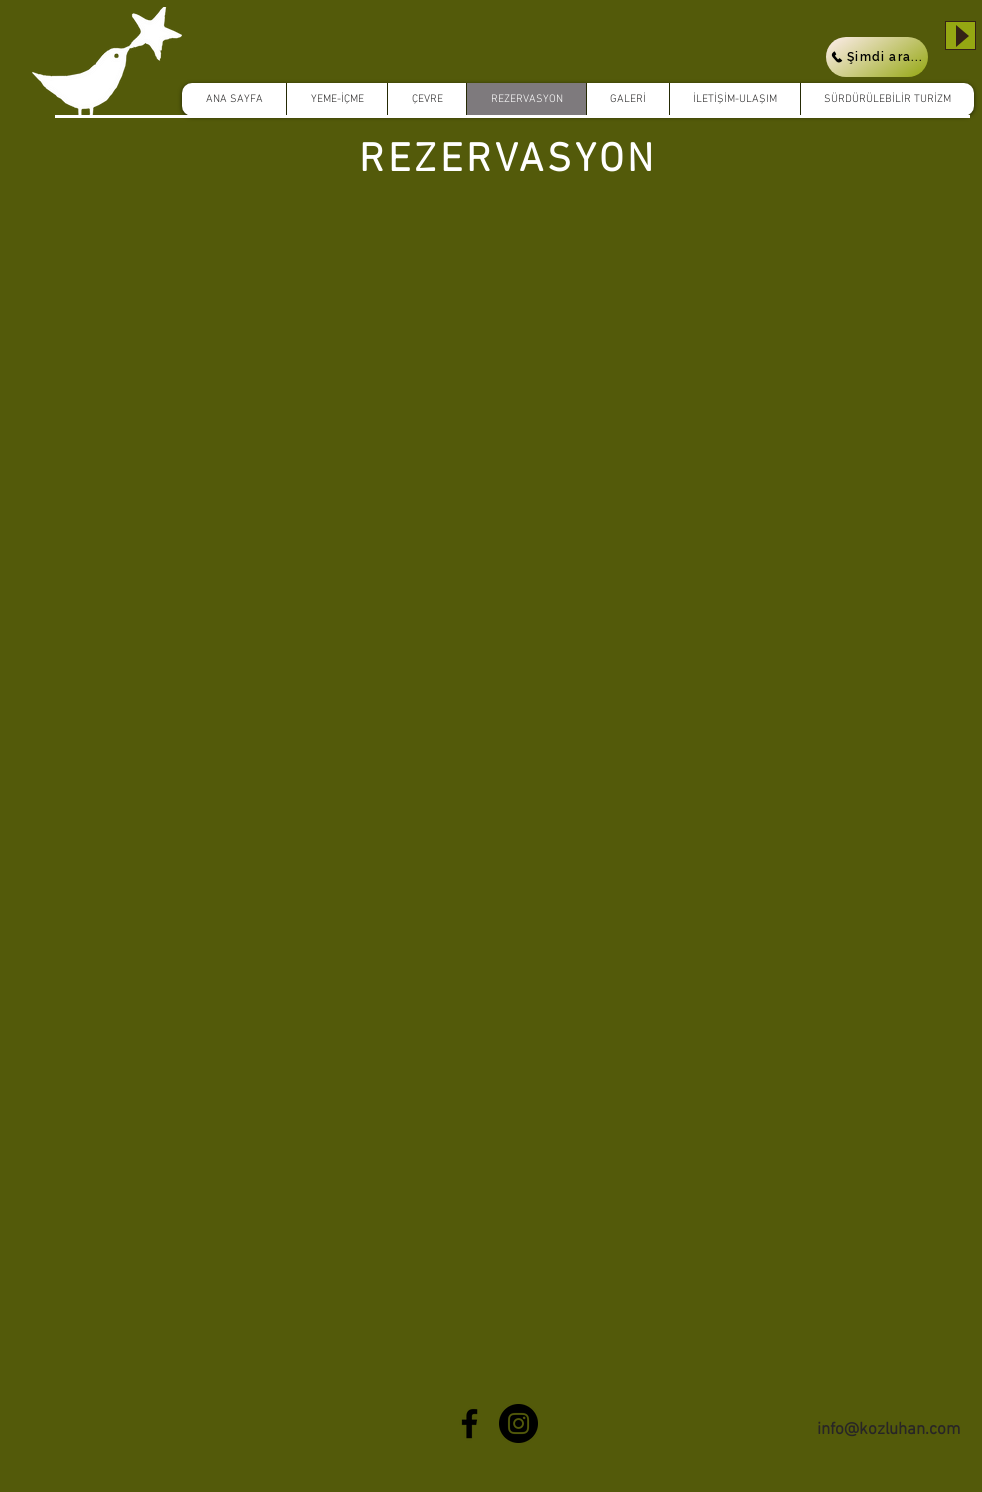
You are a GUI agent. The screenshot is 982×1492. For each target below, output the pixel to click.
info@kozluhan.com (888, 1430)
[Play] (960, 35)
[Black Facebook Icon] (469, 1423)
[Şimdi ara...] (877, 57)
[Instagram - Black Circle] (518, 1423)
